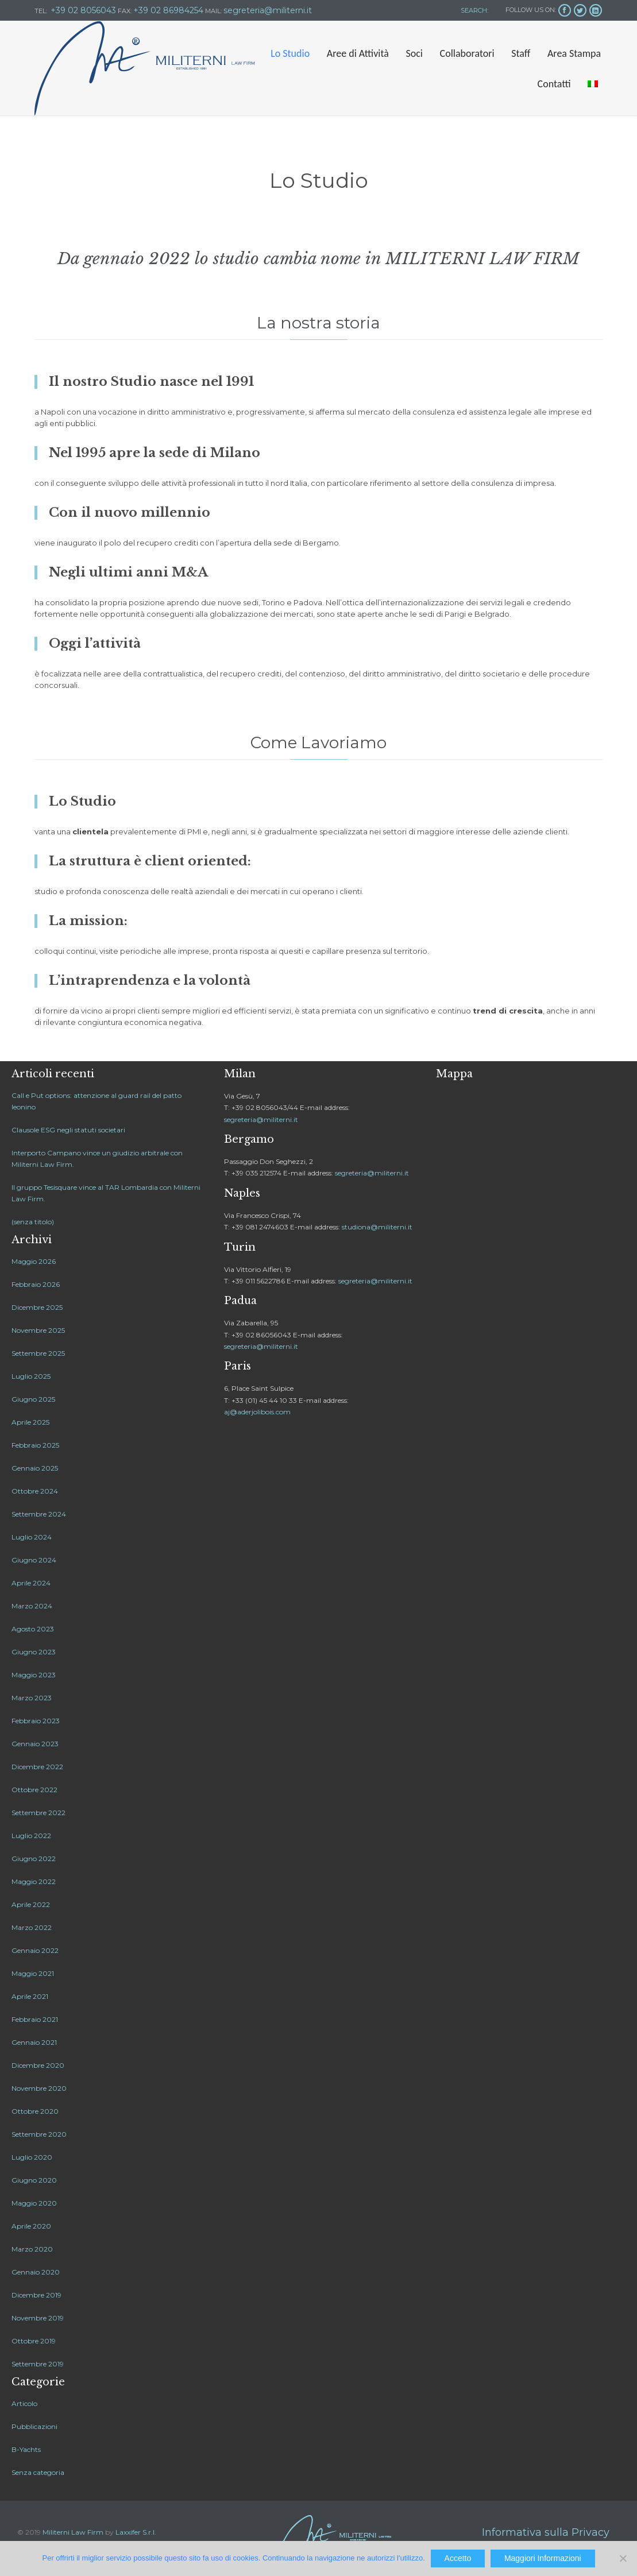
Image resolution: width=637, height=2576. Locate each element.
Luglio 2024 (31, 1537)
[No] (622, 2558)
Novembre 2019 (37, 2318)
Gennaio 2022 (35, 1950)
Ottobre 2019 (33, 2341)
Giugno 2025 (33, 1399)
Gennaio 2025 (34, 1468)
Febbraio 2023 (35, 1720)
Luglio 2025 (31, 1376)
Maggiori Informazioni (542, 2558)
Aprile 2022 (30, 1904)
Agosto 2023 (32, 1628)
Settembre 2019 (37, 2364)
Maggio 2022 (33, 1881)
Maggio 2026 (33, 1261)
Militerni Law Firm (73, 2532)
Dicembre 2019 (36, 2295)
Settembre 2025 (38, 1353)
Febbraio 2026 (35, 1284)
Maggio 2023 (33, 1674)
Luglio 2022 (31, 1835)
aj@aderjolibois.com (257, 1411)
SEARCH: (473, 10)
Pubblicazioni (34, 2426)
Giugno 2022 (33, 1858)
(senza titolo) (32, 1221)
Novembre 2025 (38, 1330)
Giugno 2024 (33, 1560)
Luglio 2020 (31, 2157)
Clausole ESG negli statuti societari (68, 1129)
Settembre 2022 (38, 1812)
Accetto (458, 2558)
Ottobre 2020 (35, 2111)
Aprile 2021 (29, 1996)
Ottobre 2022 (34, 1789)
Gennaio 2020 (35, 2272)
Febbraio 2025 (35, 1445)
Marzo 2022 (31, 1927)
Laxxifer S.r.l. (135, 2532)
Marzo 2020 (32, 2249)
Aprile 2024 (31, 1583)
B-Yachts (26, 2449)
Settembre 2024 (38, 1514)
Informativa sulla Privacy (545, 2532)
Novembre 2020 (39, 2088)
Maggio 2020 (34, 2203)
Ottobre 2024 (34, 1491)
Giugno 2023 (33, 1651)
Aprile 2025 (30, 1422)
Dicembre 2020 (37, 2065)
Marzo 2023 (31, 1697)
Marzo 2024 (31, 1606)
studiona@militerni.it (377, 1227)
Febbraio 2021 (34, 2019)
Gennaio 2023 (35, 1743)
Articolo (24, 2403)
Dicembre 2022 (37, 1766)
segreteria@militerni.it (261, 1119)
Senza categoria (37, 2472)
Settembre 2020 (39, 2134)
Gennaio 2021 (34, 2042)
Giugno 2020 (34, 2180)
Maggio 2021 (32, 1973)
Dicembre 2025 (37, 1307)
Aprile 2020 (31, 2226)
